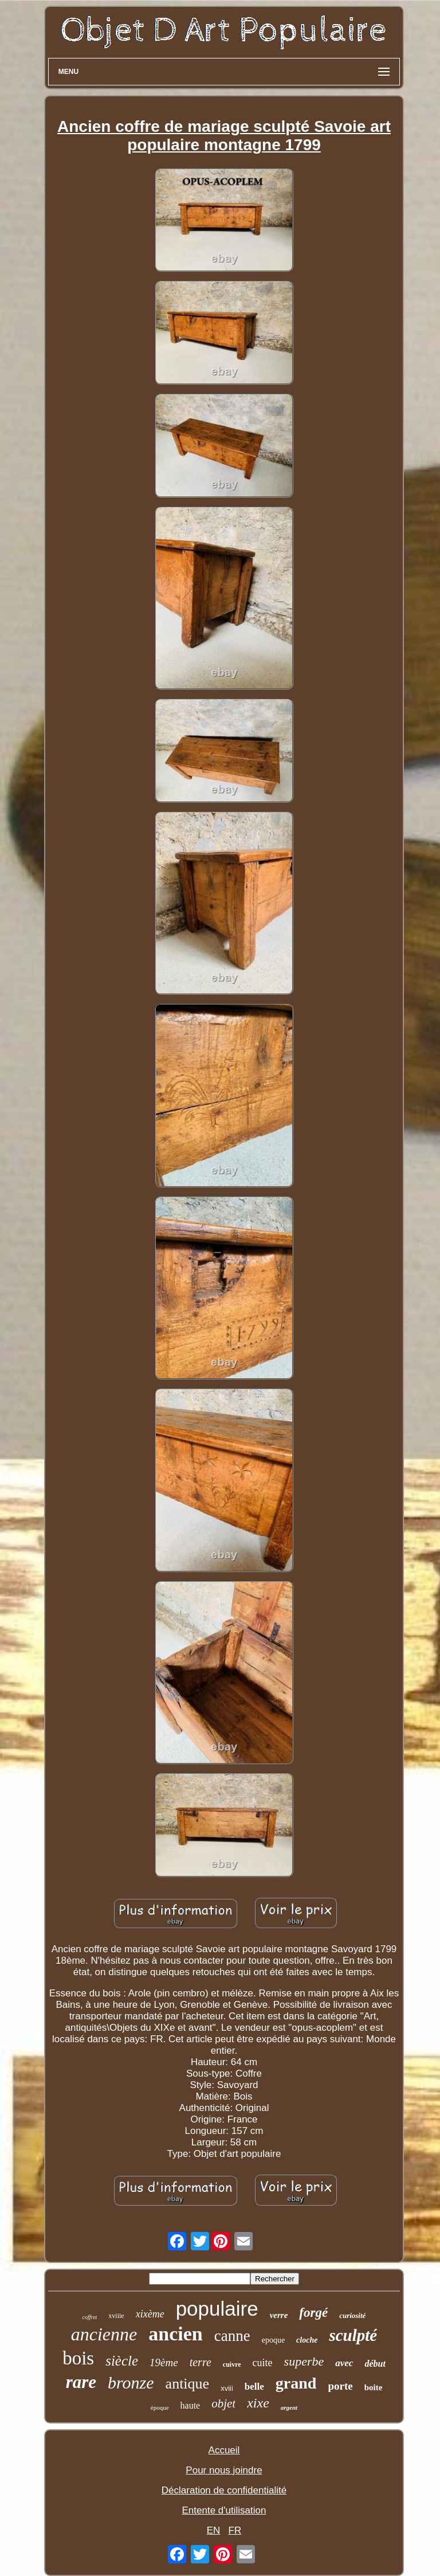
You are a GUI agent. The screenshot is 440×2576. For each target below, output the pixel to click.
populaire (217, 2308)
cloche (306, 2340)
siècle (121, 2360)
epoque (273, 2340)
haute (190, 2405)
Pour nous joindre (224, 2470)
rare (81, 2382)
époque (160, 2407)
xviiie (116, 2316)
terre (200, 2362)
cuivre (232, 2364)
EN (214, 2530)
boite (373, 2387)
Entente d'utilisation (224, 2510)
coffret (89, 2317)
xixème (150, 2314)
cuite (263, 2362)
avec (344, 2363)
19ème (164, 2362)
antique (188, 2383)
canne (232, 2335)
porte (340, 2386)
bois (78, 2358)
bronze (131, 2382)
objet (223, 2403)
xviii (227, 2388)
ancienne (104, 2334)
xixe (258, 2402)
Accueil (224, 2450)
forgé (313, 2312)
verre (279, 2315)
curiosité (352, 2315)
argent (289, 2407)
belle (254, 2386)
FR (235, 2530)
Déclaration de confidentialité (224, 2490)
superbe (304, 2361)
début (374, 2363)
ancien (175, 2333)
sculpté (353, 2335)
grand (296, 2383)
